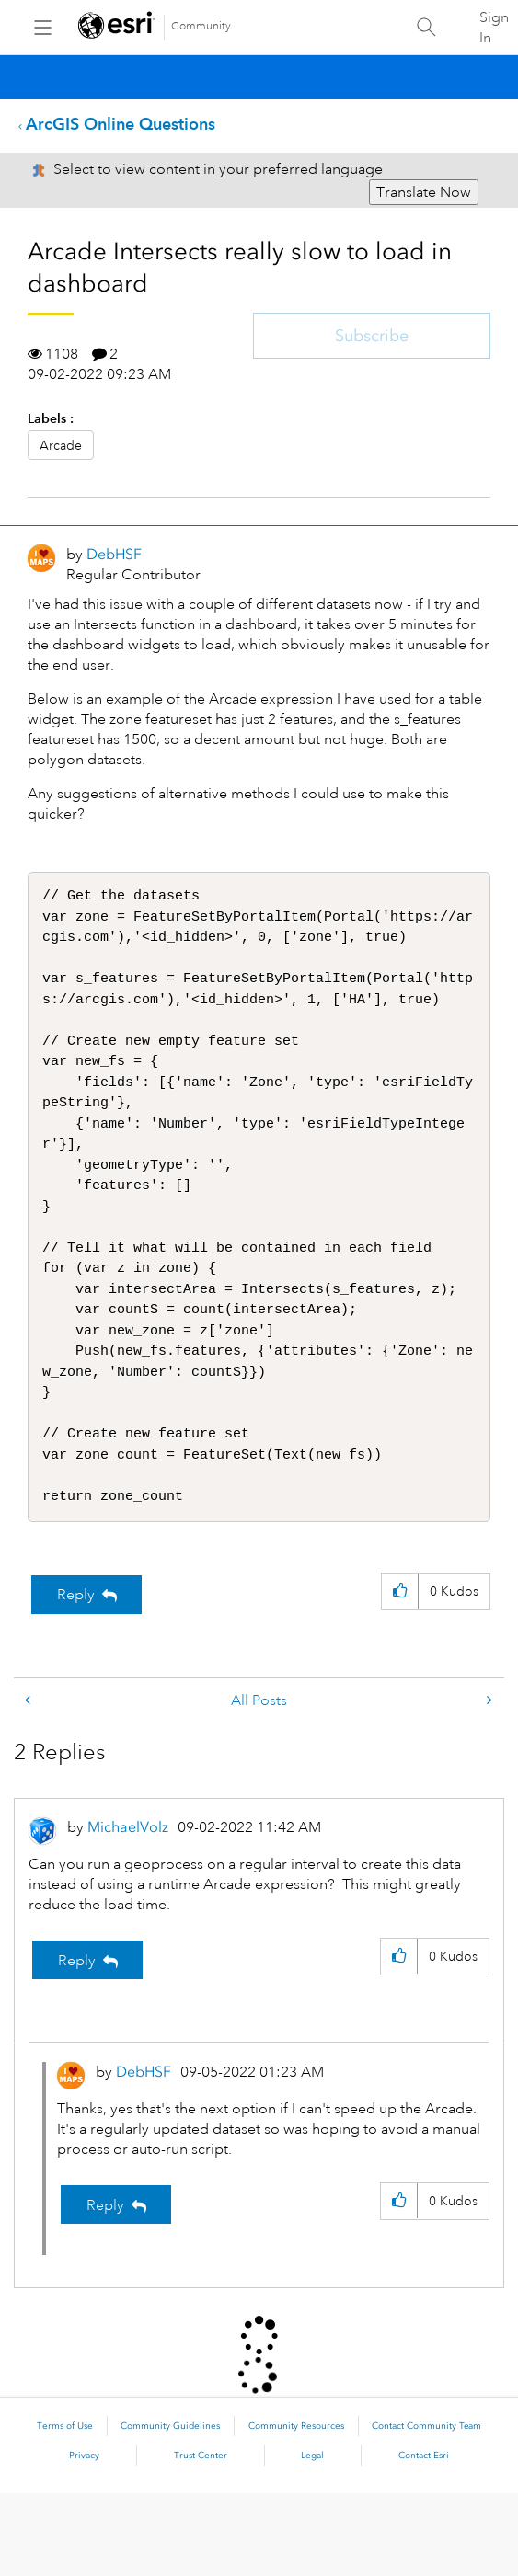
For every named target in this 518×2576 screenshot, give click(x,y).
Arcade (61, 445)
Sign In (494, 27)
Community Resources (296, 2508)
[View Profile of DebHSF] (114, 554)
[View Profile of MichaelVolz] (127, 1909)
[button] (400, 1674)
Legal (312, 2538)
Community (201, 26)
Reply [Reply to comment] (77, 2043)
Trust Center (200, 2538)
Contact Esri (423, 2538)
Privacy (84, 2538)
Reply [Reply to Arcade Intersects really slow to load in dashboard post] (76, 1677)
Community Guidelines (170, 2508)
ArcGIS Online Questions (120, 123)
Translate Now (423, 192)
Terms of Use (65, 2508)
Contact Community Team (426, 2508)
